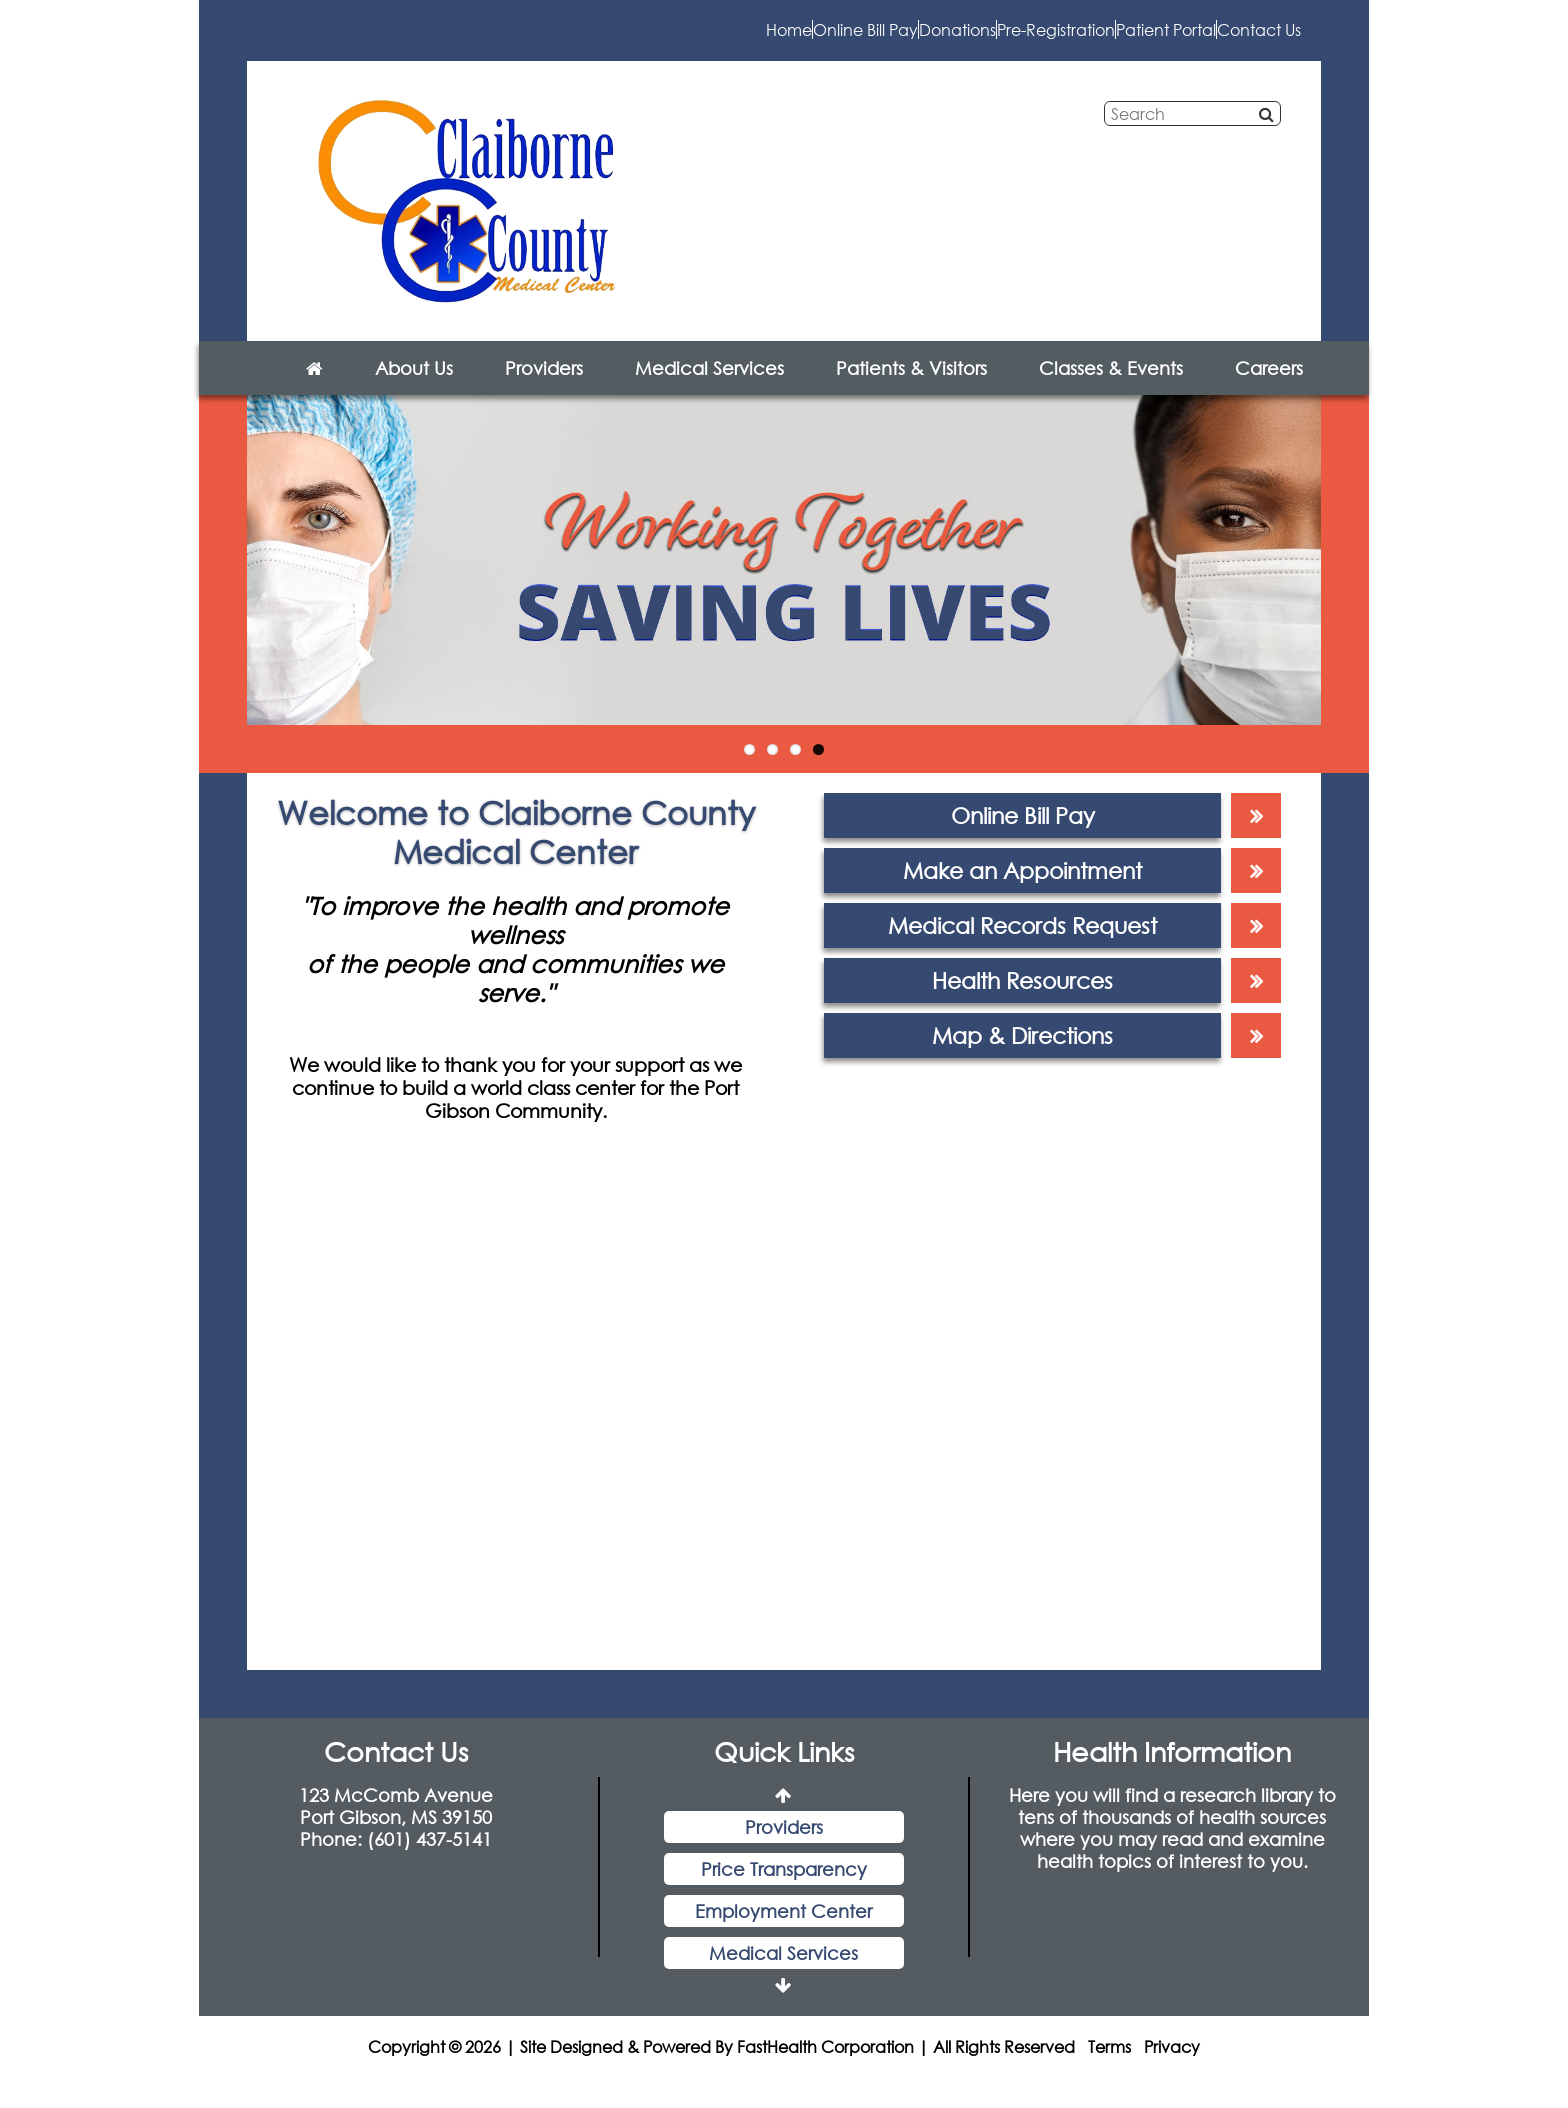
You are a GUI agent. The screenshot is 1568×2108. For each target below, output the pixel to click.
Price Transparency (784, 1889)
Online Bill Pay (562, 40)
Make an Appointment (1022, 890)
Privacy (1172, 2066)
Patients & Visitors (911, 388)
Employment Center (783, 1931)
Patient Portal (1065, 40)
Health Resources (1022, 1000)
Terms (1109, 2066)
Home (421, 40)
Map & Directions (1022, 1055)
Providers (544, 388)
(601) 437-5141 (429, 1859)
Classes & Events (1111, 388)
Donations (721, 40)
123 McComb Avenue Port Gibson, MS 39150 (396, 1826)
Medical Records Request (1022, 945)
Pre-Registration (886, 40)
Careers (1269, 388)
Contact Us (1226, 40)
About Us (414, 388)
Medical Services (709, 388)
